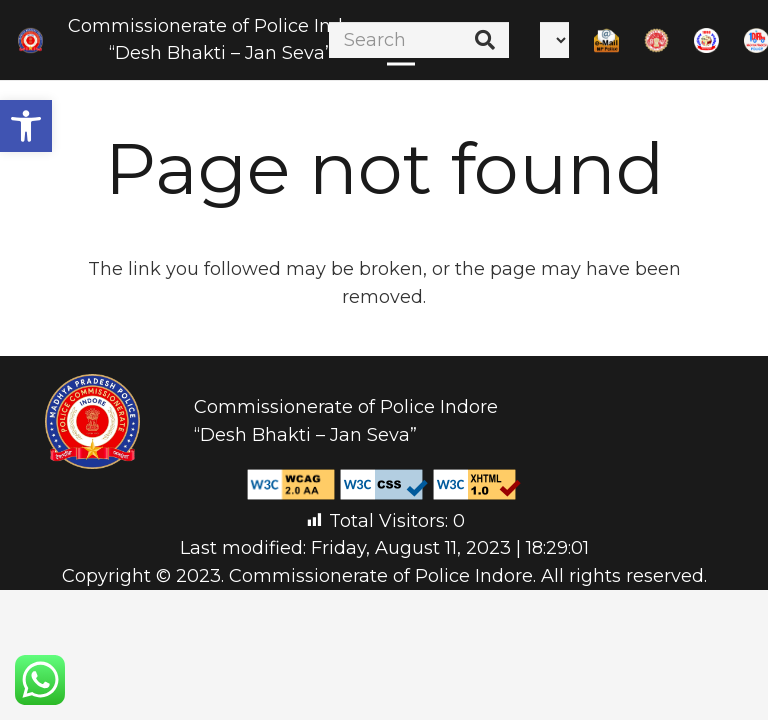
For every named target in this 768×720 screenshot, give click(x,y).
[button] (26, 126)
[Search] (419, 40)
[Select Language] (554, 40)
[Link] (30, 40)
